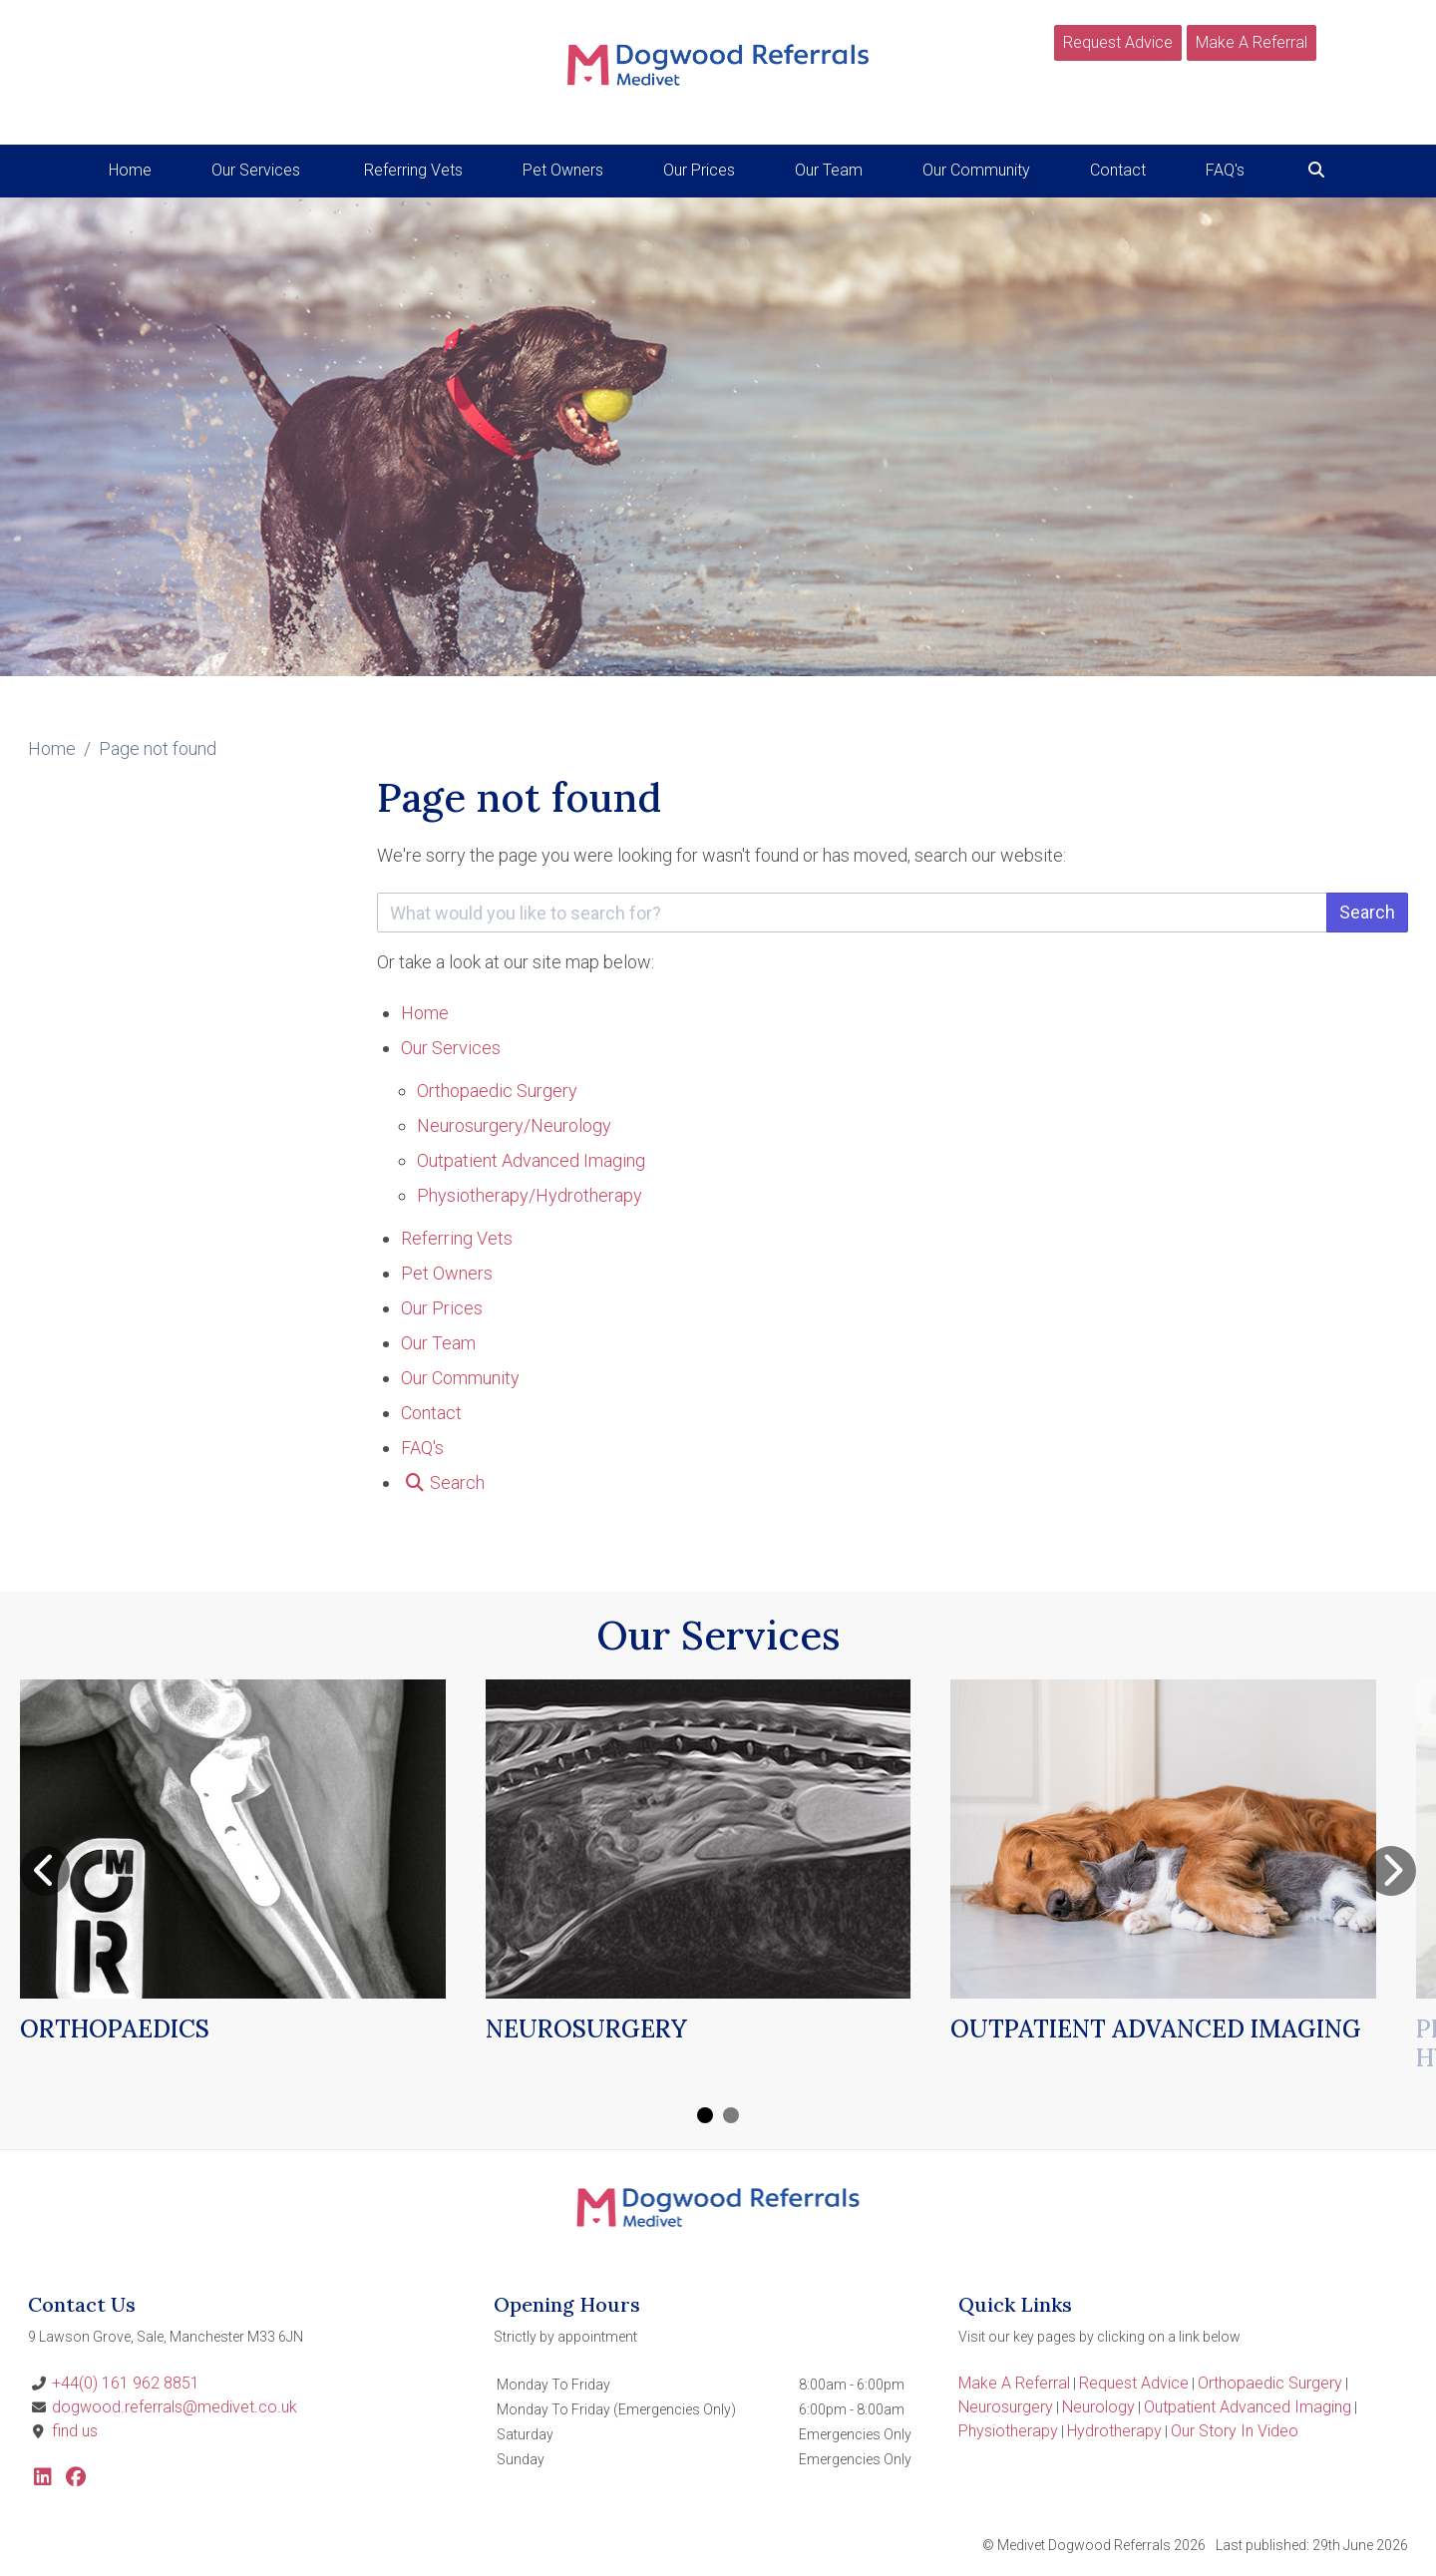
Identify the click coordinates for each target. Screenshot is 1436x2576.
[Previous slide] (45, 1871)
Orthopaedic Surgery (497, 1090)
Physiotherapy (1008, 2430)
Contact (1118, 170)
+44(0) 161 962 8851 (125, 2383)
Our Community (976, 170)
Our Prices (699, 170)
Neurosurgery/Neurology (514, 1125)
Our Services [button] (255, 170)
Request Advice (1118, 42)
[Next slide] (1391, 1871)
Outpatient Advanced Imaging (531, 1160)
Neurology (1098, 2406)
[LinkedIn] (43, 2478)
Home (130, 170)
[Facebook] (76, 2478)
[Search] (1316, 170)
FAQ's (1225, 170)
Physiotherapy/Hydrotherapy (529, 1195)
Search (1367, 912)
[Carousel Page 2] (731, 2115)
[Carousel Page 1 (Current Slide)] (705, 2115)
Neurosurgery (1005, 2406)
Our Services (451, 1047)
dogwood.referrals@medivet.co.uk (174, 2406)
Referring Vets (413, 170)
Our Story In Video (1234, 2430)
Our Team (829, 170)
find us (75, 2430)
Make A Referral (1251, 42)
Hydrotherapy (1114, 2430)
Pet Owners (563, 170)
